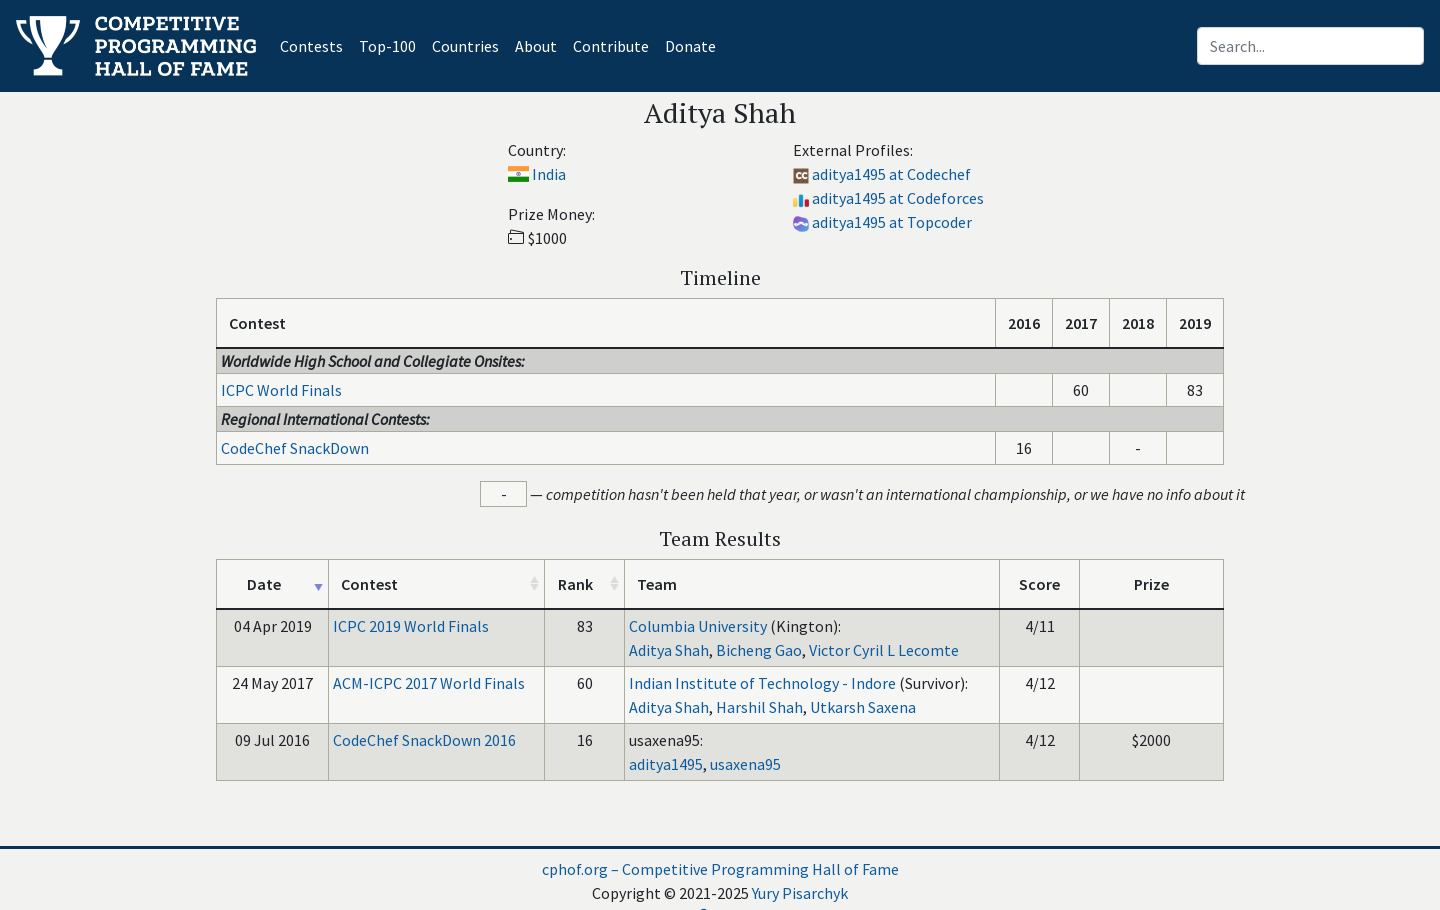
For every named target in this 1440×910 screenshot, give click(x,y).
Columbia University (698, 626)
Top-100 (387, 46)
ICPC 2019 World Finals (411, 626)
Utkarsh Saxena (863, 707)
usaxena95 (745, 764)
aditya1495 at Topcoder (892, 222)
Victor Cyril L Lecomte (884, 650)
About (536, 46)
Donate (690, 46)
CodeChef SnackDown (295, 448)
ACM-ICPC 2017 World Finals (429, 683)
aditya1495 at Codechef (891, 174)
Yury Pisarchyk (800, 893)
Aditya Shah (669, 650)
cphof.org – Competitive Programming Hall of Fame (720, 869)
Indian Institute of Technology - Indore (762, 683)
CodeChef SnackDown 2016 (424, 740)
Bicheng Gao (759, 650)
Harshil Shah (759, 707)
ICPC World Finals (281, 390)
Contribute (611, 46)
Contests (315, 44)
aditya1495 (666, 764)
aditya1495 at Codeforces (898, 198)
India (549, 174)
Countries (465, 46)
